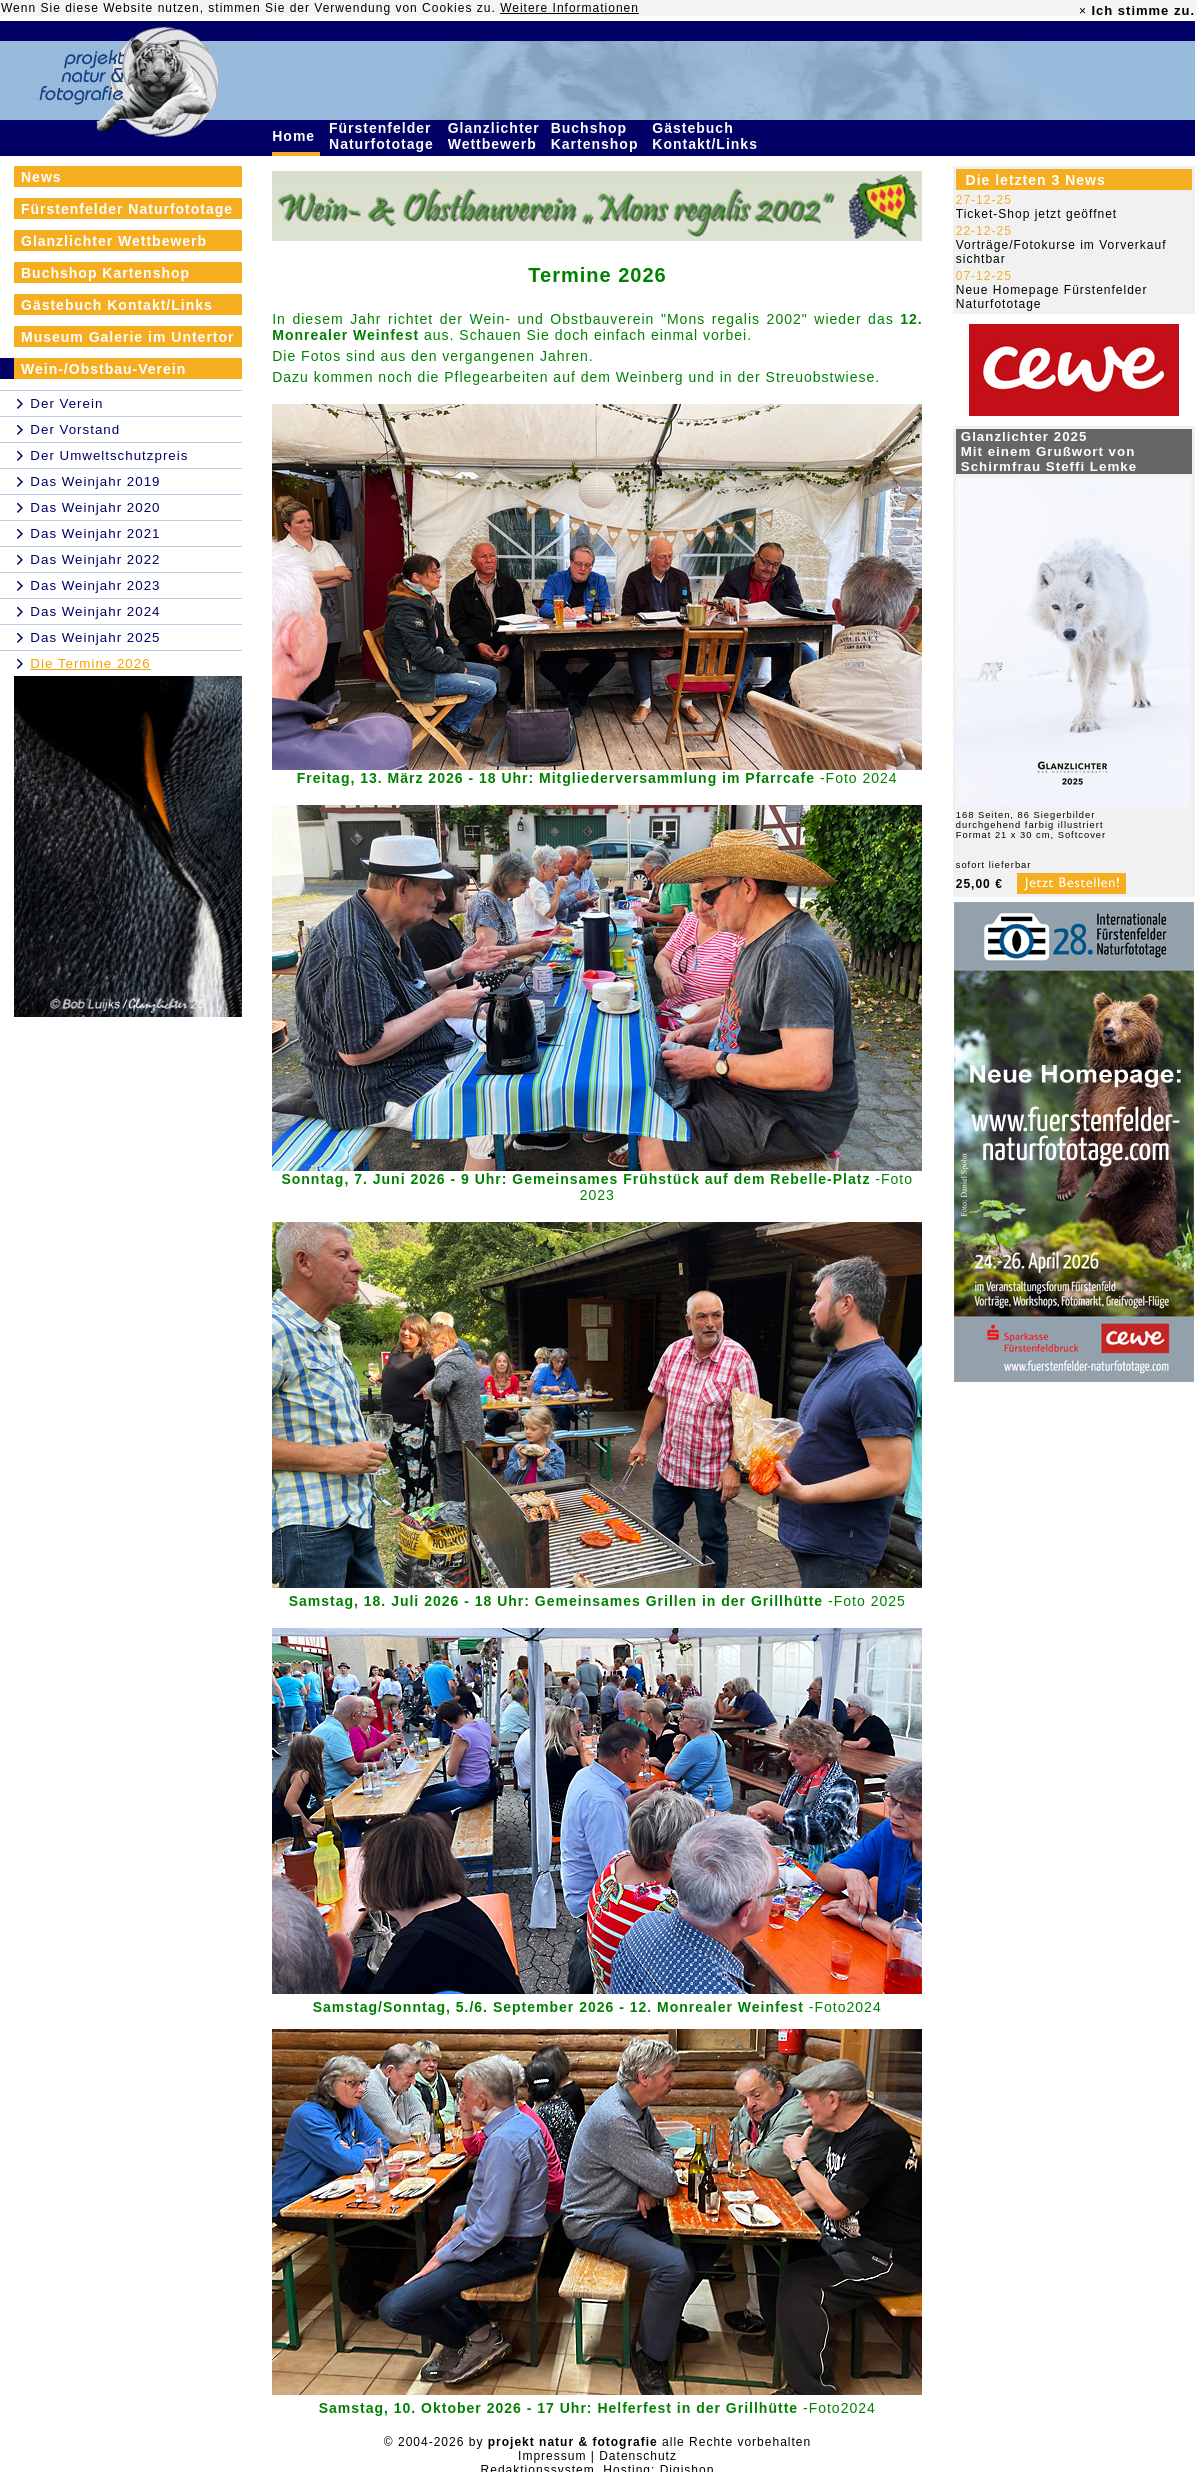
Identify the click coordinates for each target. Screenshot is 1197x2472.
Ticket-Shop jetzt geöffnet (1036, 214)
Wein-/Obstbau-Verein (103, 369)
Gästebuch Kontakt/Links (707, 136)
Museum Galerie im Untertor (128, 337)
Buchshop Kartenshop (597, 136)
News (41, 177)
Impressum (552, 2456)
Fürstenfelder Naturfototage (384, 136)
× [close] (1083, 11)
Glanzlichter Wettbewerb (495, 136)
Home (296, 136)
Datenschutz (638, 2456)
